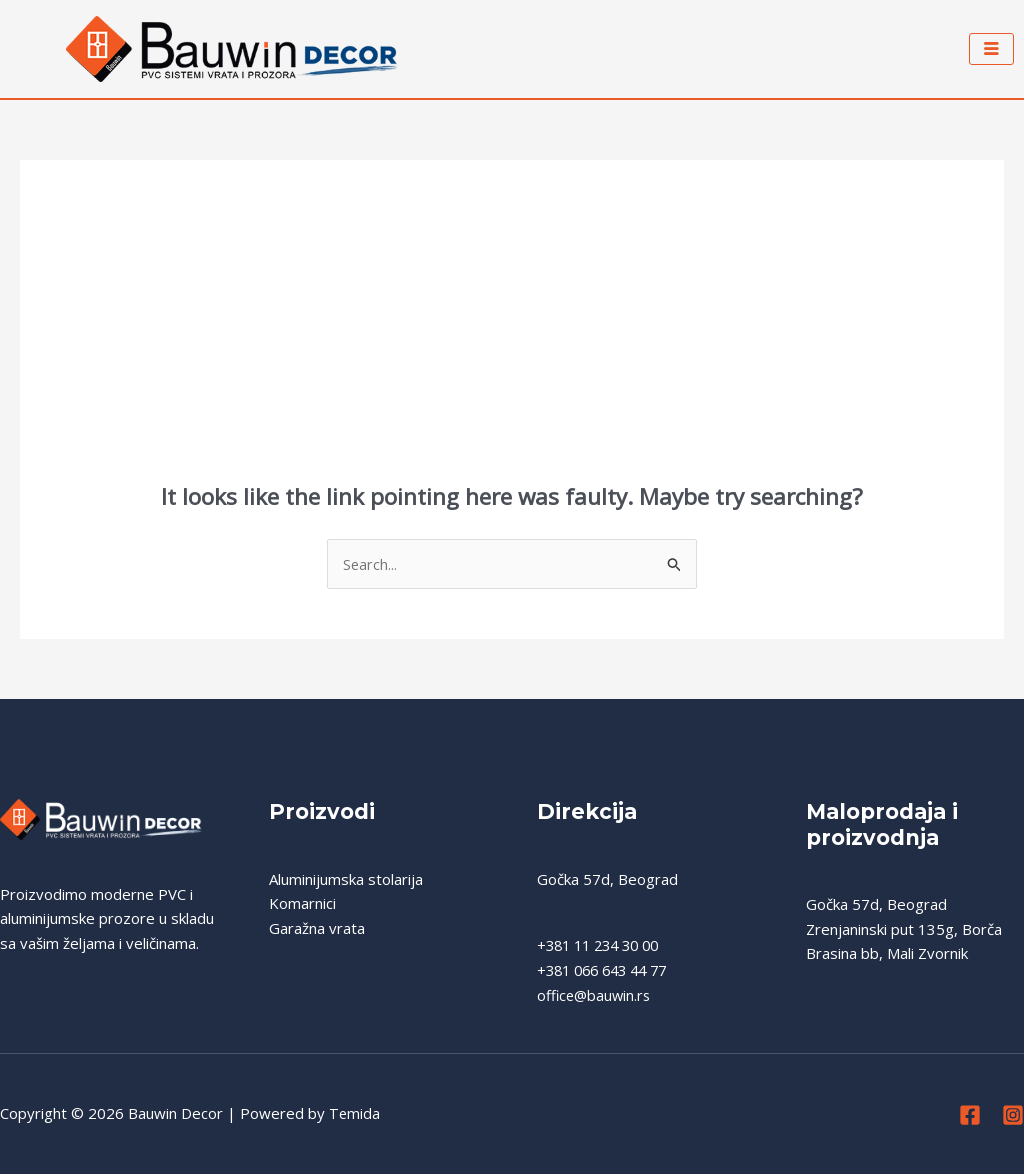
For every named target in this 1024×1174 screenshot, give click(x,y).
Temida (355, 1114)
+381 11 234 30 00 (603, 946)
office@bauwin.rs (596, 996)
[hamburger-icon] (991, 49)
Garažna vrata (317, 929)
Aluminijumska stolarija (346, 879)
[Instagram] (1013, 1116)
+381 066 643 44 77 (608, 971)
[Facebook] (970, 1116)
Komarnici (302, 904)
